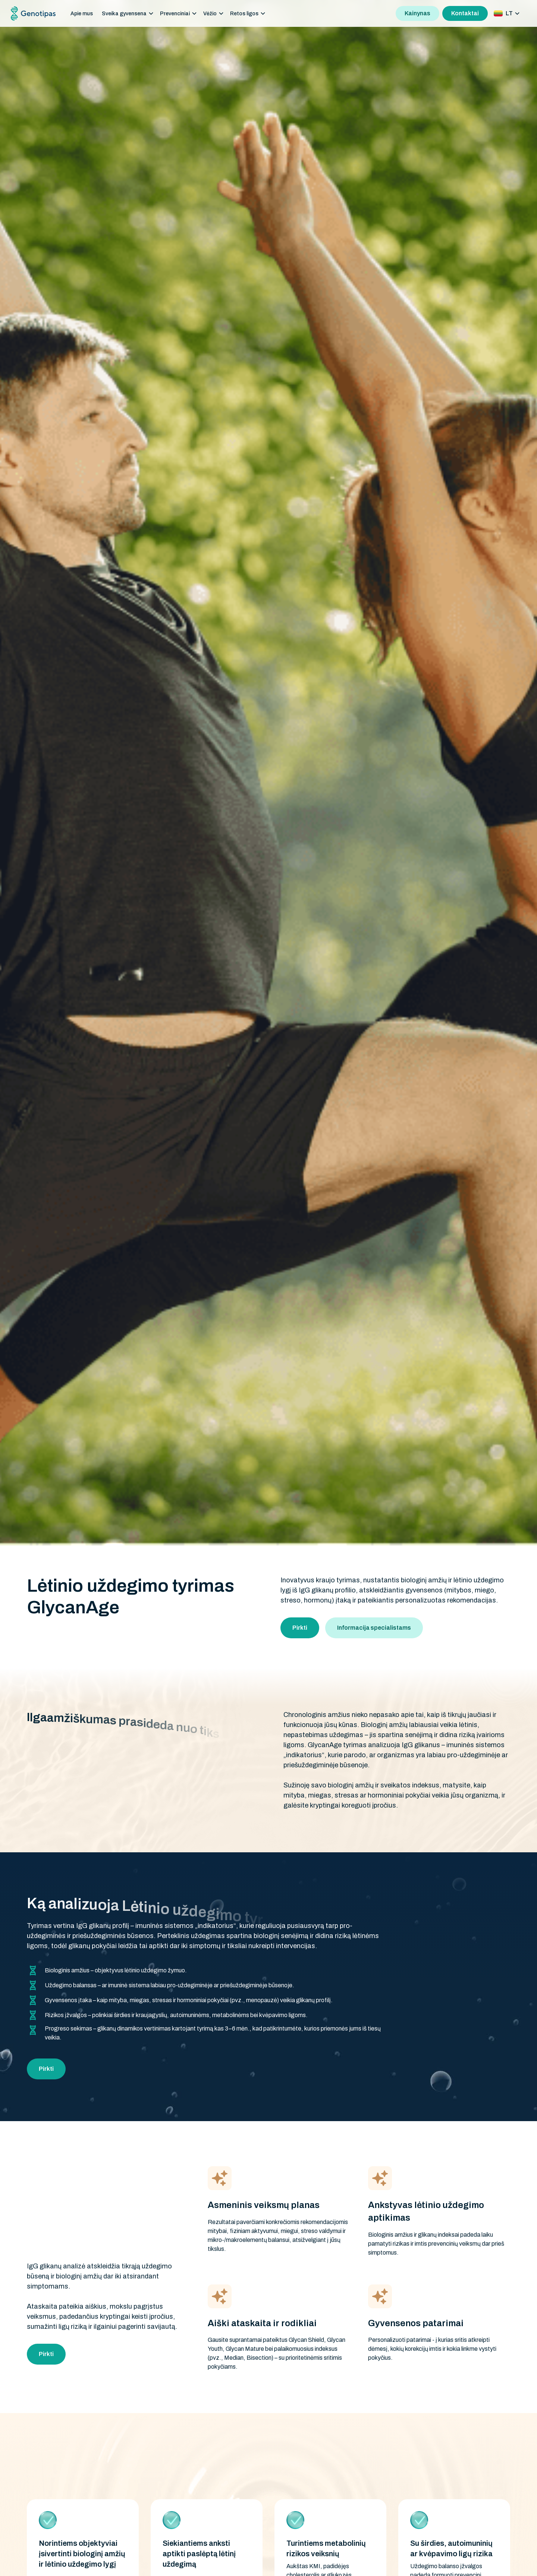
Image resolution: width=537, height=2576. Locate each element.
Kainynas (417, 13)
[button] (128, 13)
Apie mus (81, 13)
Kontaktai (465, 13)
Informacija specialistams (374, 1627)
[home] (33, 13)
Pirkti (299, 1627)
